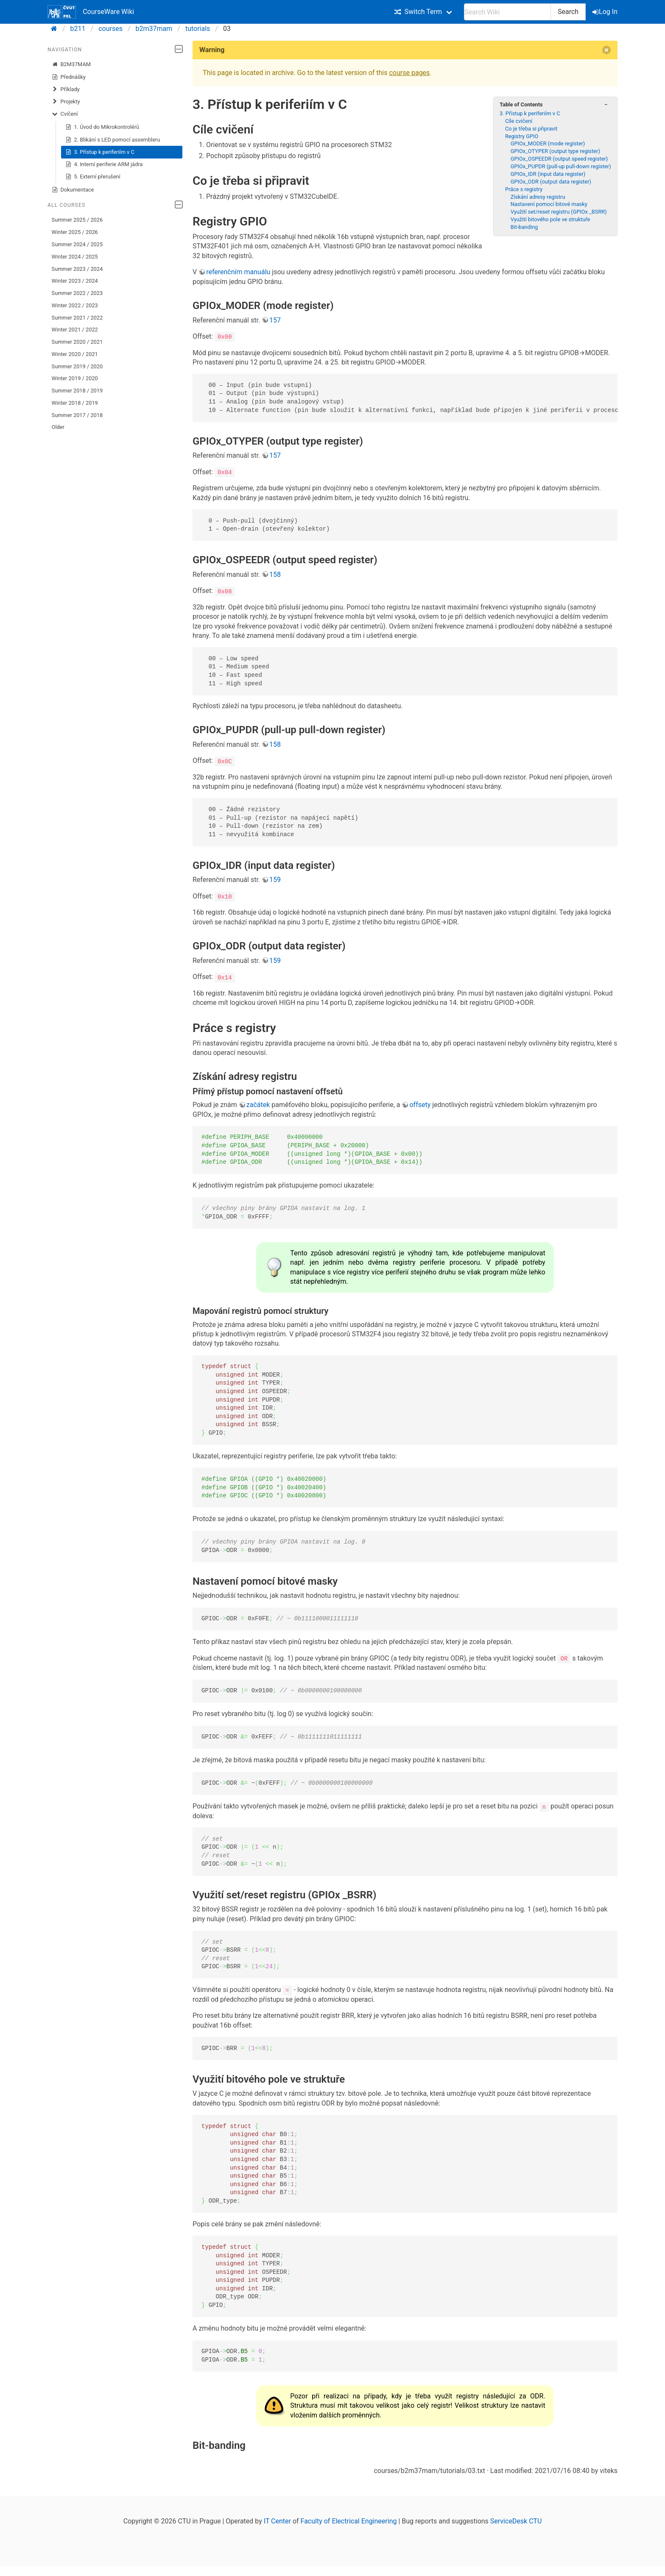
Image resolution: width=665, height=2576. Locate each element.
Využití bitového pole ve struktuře (550, 219)
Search (568, 12)
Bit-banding (524, 227)
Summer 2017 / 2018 (77, 415)
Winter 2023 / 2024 (75, 281)
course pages (409, 73)
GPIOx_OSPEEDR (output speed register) (559, 159)
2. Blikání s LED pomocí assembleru (112, 139)
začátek (258, 1104)
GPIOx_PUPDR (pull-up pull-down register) (561, 166)
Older (58, 427)
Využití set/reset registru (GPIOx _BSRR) (559, 212)
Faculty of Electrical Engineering (349, 2520)
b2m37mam (154, 29)
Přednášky (69, 77)
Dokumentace (73, 189)
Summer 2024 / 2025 (77, 244)
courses (110, 29)
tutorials (197, 29)
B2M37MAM (71, 64)
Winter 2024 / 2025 (75, 256)
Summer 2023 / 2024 (77, 269)
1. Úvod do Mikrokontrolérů (102, 127)
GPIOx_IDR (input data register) (548, 174)
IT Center (277, 2520)
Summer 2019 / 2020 (77, 366)
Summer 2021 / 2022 (77, 317)
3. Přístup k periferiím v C (99, 152)
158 (275, 574)
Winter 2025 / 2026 (75, 232)
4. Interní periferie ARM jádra (104, 164)
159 (275, 880)
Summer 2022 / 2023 (77, 293)
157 (275, 320)
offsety (419, 1104)
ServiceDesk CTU (516, 2520)
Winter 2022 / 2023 (75, 305)
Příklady (66, 89)
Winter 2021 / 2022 (75, 329)
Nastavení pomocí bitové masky (549, 204)
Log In (606, 12)
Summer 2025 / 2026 (77, 220)
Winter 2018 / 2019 (75, 403)
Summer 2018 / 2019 (77, 390)
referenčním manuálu (238, 272)
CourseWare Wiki (91, 12)
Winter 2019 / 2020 (75, 378)
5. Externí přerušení (92, 176)
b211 (78, 29)
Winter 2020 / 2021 (75, 354)
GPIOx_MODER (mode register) (548, 143)
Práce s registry (523, 189)
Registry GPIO (522, 136)
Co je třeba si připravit (531, 128)
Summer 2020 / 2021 (77, 342)
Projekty (66, 101)
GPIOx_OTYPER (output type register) (555, 151)
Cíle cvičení (518, 121)
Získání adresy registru (538, 197)
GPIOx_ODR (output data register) (551, 181)
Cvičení (65, 114)
